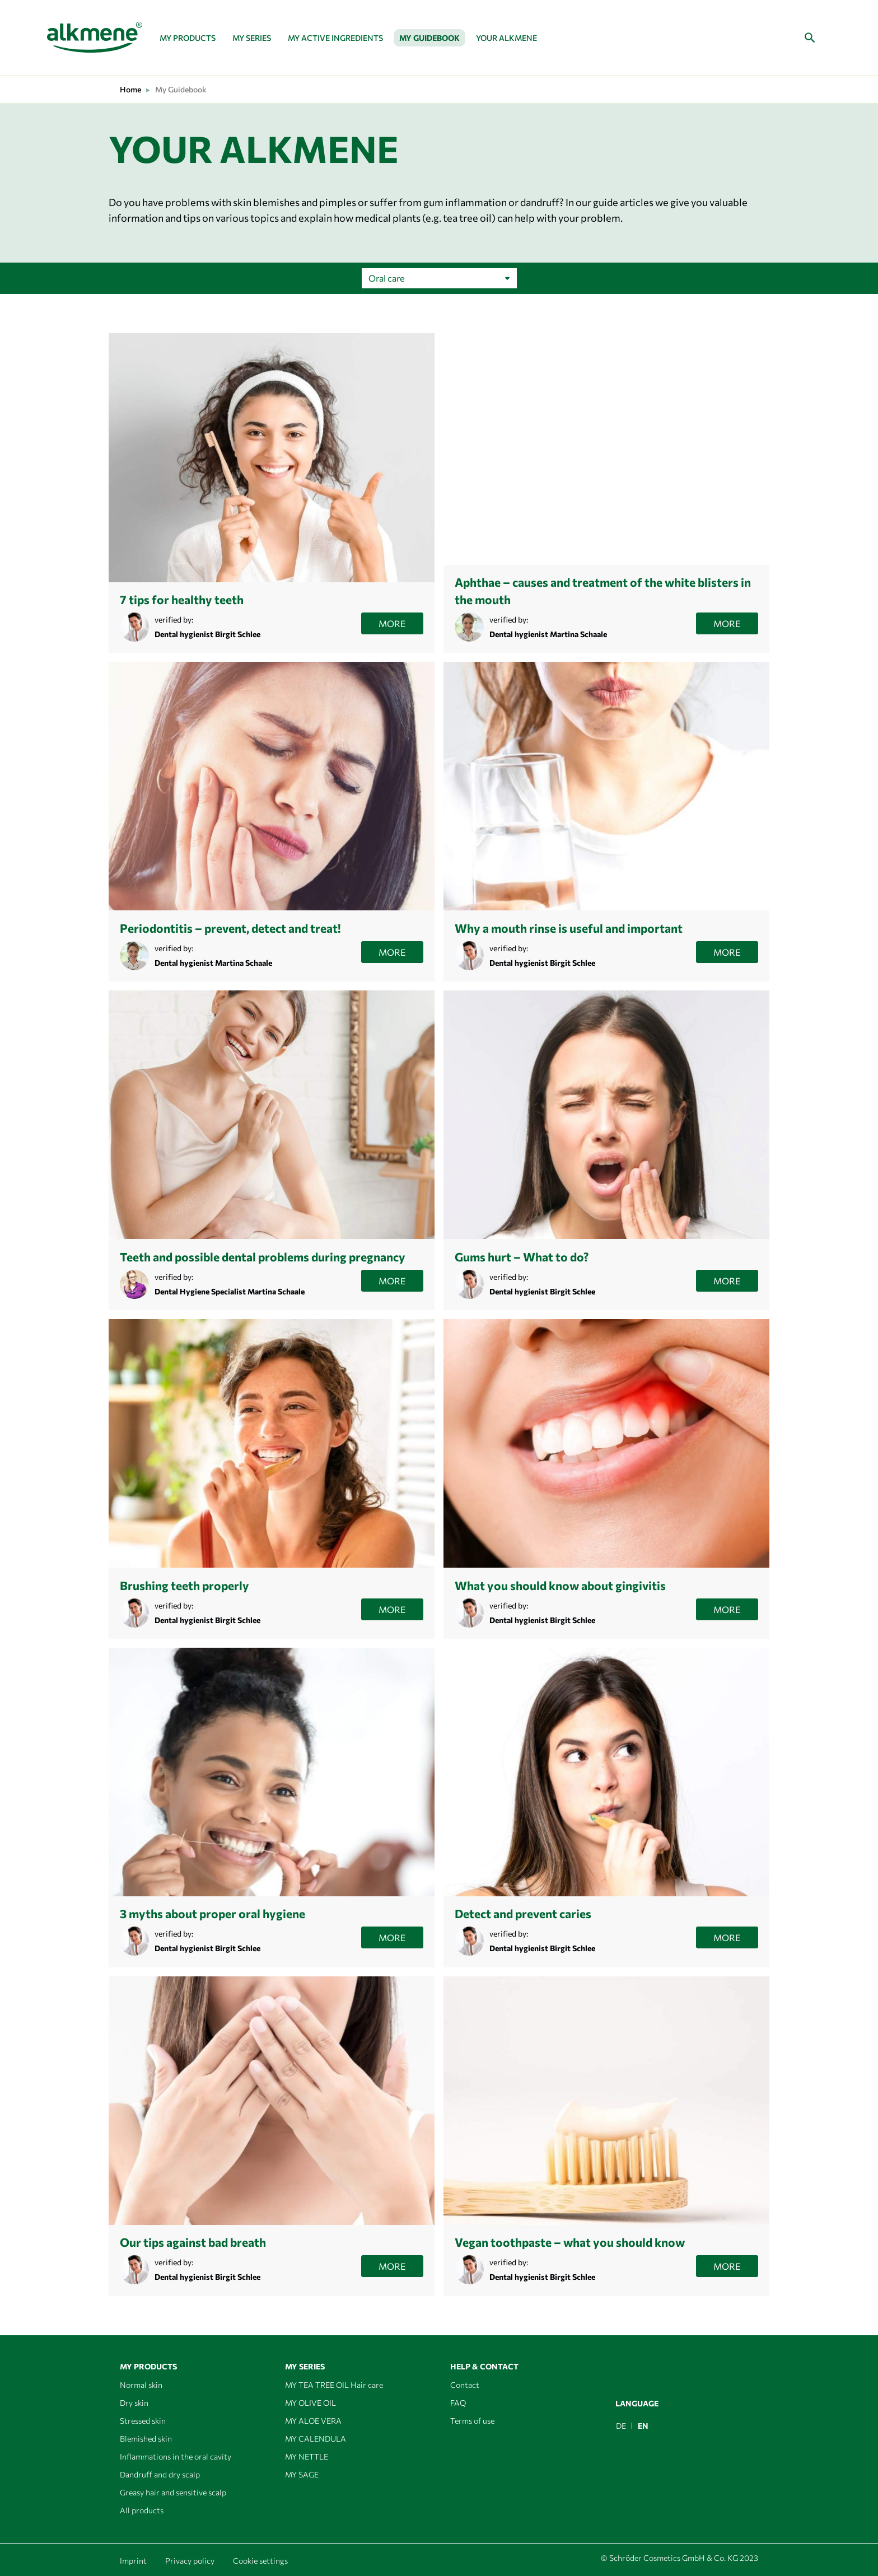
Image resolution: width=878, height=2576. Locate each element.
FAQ (458, 2402)
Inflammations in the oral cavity (175, 2456)
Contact (464, 2385)
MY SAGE (302, 2474)
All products (142, 2510)
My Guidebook (429, 38)
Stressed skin (143, 2420)
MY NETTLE (306, 2456)
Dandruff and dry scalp (160, 2474)
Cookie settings (260, 2560)
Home (130, 89)
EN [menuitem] (643, 2425)
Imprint (133, 2560)
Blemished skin (146, 2438)
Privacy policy (189, 2560)
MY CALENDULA (315, 2438)
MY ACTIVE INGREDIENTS (335, 38)
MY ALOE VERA (313, 2420)
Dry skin (134, 2402)
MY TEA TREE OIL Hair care (334, 2385)
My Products (188, 38)
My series (251, 38)
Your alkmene (506, 38)
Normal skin (141, 2385)
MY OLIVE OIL (310, 2402)
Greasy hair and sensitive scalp (173, 2492)
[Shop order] (439, 278)
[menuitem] (621, 2426)
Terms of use (472, 2420)
